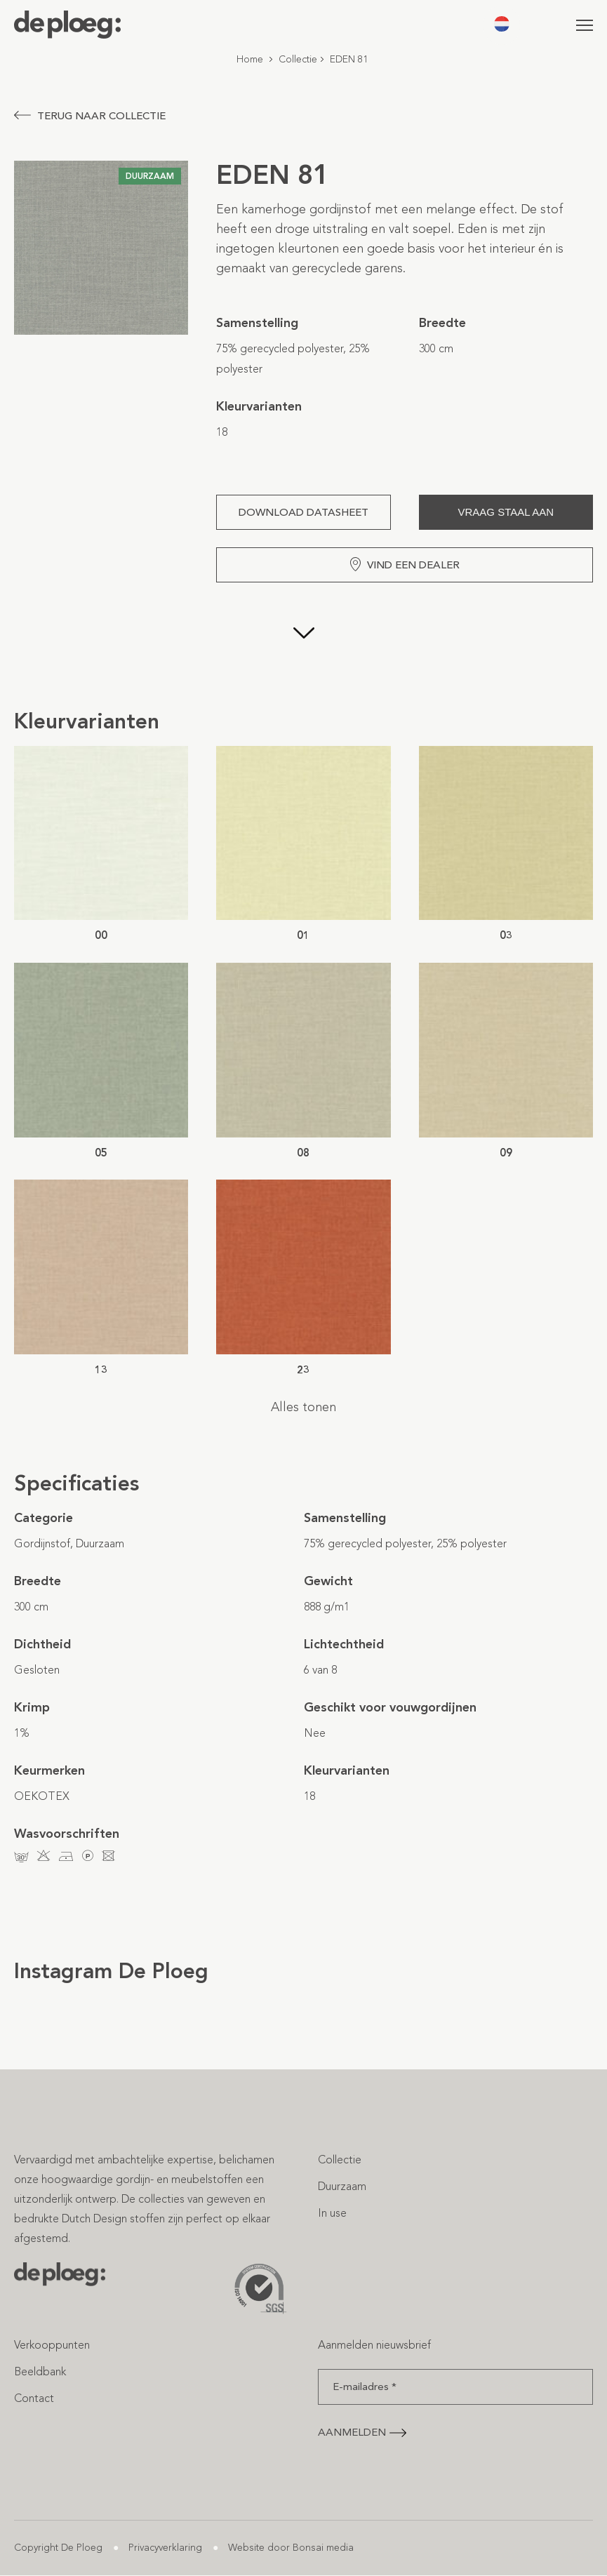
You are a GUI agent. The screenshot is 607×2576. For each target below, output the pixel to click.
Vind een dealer (405, 564)
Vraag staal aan (506, 512)
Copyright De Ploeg (58, 2548)
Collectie (298, 59)
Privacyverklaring (165, 2548)
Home (249, 59)
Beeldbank (40, 2371)
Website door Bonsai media (291, 2548)
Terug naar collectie (90, 115)
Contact (34, 2398)
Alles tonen (303, 1407)
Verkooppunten (52, 2344)
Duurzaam (342, 2186)
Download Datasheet (303, 512)
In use (332, 2213)
